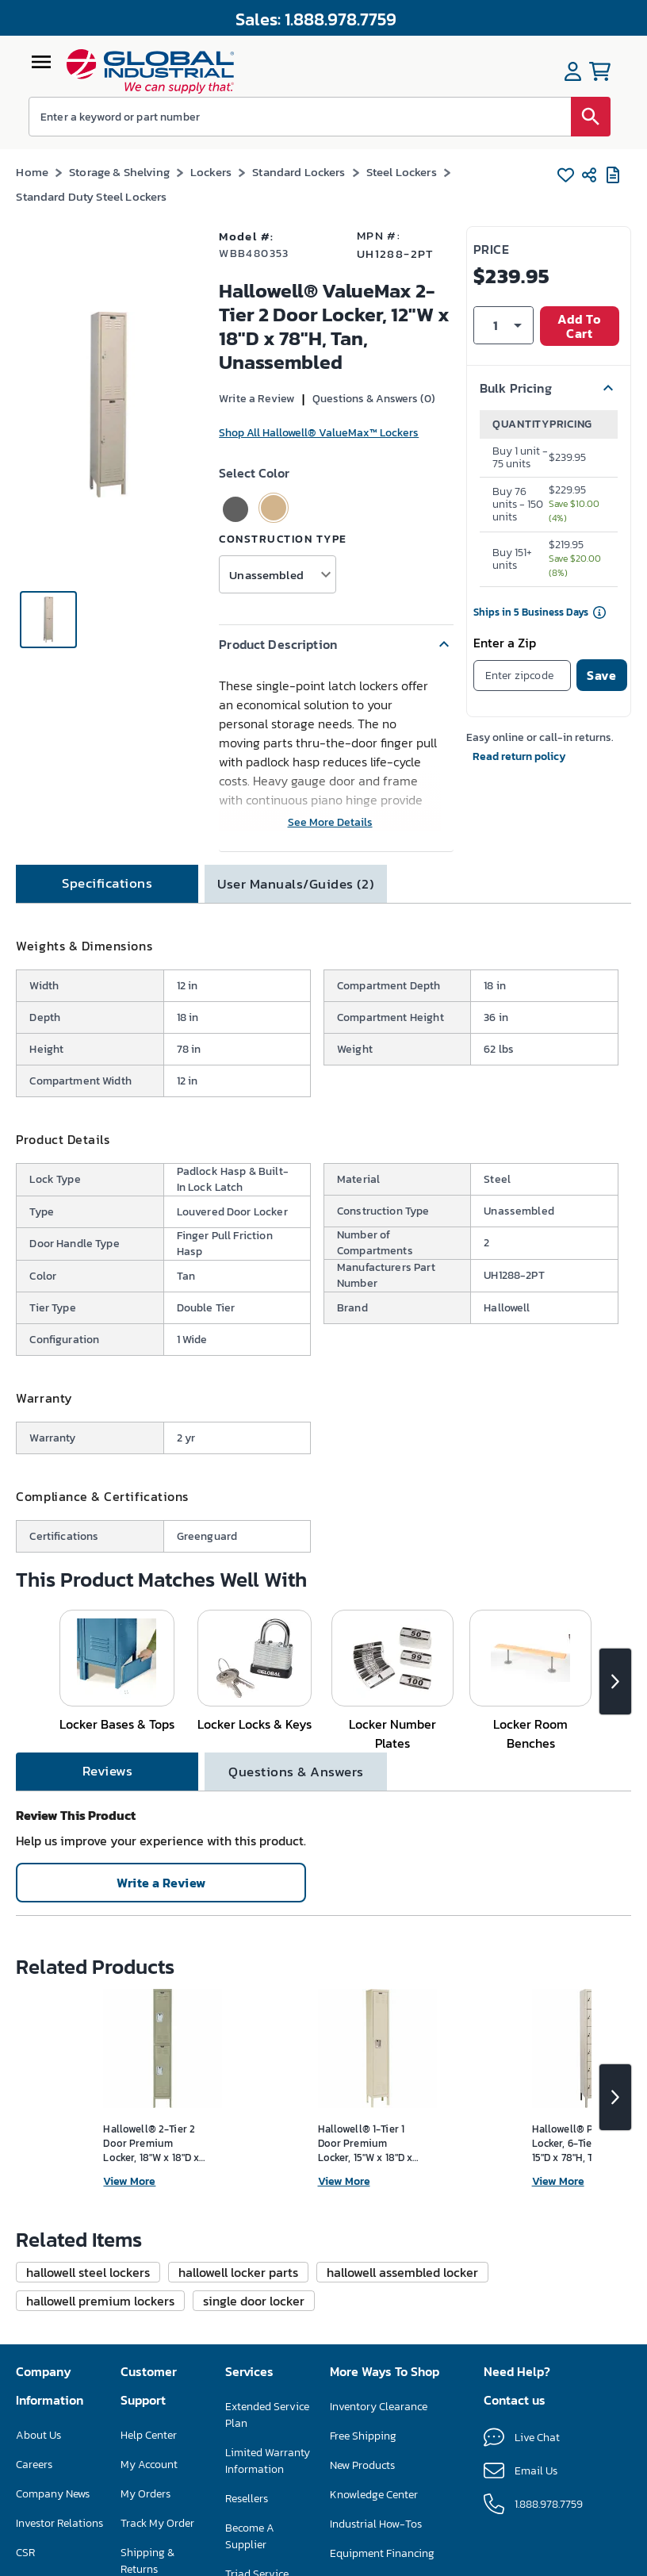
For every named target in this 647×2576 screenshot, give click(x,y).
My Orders (145, 2494)
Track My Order (157, 2523)
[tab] (107, 884)
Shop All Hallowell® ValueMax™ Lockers (319, 432)
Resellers (246, 2498)
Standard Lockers (298, 172)
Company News (53, 2494)
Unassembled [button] (266, 575)
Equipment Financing (382, 2553)
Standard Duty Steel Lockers (91, 196)
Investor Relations (59, 2523)
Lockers (211, 172)
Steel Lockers (401, 172)
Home (32, 172)
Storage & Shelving (119, 172)
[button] (336, 644)
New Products (362, 2465)
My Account (149, 2464)
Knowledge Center (374, 2494)
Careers (34, 2464)
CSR (25, 2552)
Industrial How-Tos (376, 2524)
